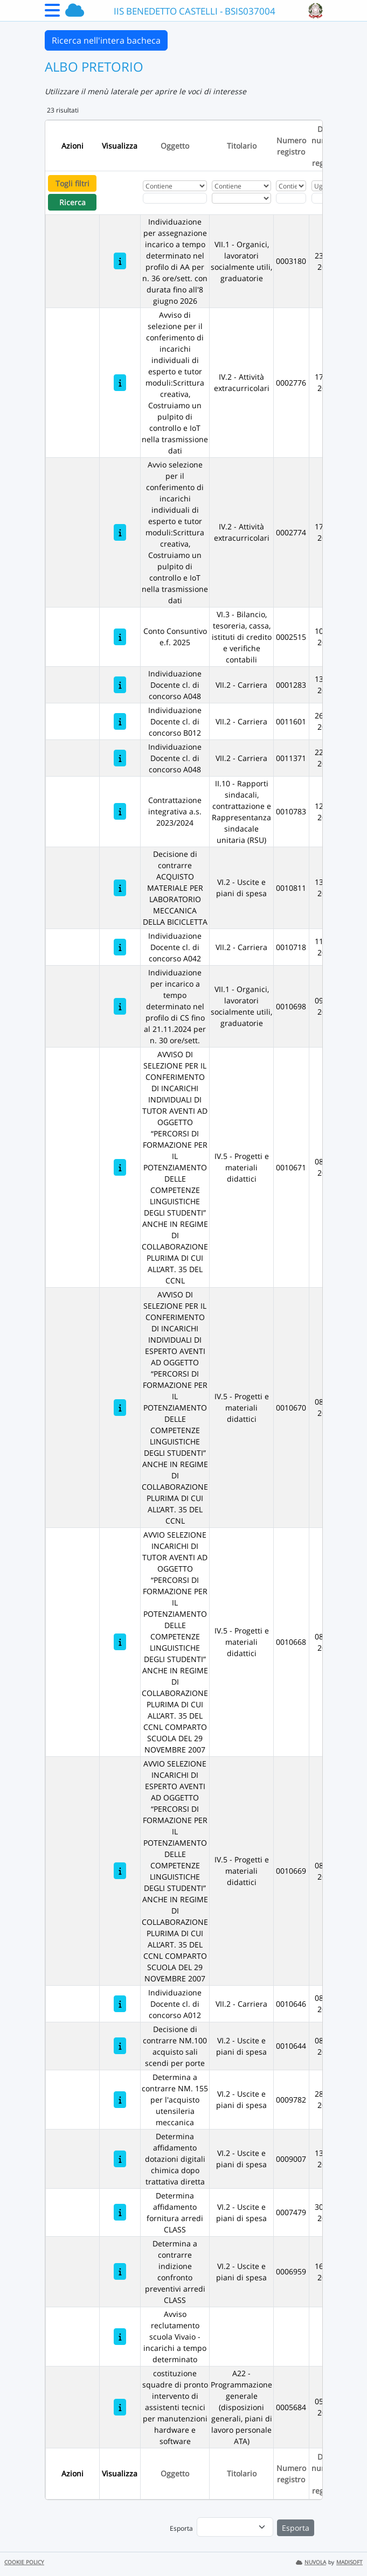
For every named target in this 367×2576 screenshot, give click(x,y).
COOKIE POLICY (24, 2562)
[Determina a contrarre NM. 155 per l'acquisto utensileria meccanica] (120, 2099)
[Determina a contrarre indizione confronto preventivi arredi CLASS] (120, 2271)
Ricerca (72, 202)
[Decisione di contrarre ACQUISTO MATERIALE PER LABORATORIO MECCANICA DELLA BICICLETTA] (120, 887)
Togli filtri (72, 183)
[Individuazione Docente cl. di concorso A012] (120, 2003)
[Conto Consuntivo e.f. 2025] (120, 637)
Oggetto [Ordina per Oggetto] (175, 146)
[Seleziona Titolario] (241, 198)
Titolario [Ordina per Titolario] (242, 146)
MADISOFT (349, 2562)
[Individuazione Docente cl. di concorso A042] (120, 947)
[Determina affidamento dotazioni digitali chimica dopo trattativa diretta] (120, 2159)
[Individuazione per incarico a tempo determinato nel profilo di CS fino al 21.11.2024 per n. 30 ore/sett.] (120, 1006)
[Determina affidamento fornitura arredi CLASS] (120, 2212)
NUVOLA (311, 2562)
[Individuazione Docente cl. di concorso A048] (120, 684)
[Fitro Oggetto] (174, 198)
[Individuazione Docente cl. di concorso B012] (120, 721)
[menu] (235, 2527)
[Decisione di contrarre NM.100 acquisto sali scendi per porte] (120, 2045)
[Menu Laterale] (52, 13)
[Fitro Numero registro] (291, 198)
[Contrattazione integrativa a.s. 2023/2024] (120, 811)
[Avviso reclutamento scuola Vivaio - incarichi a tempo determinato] (120, 2336)
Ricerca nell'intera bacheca (106, 40)
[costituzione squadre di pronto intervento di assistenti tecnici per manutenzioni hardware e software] (120, 2407)
